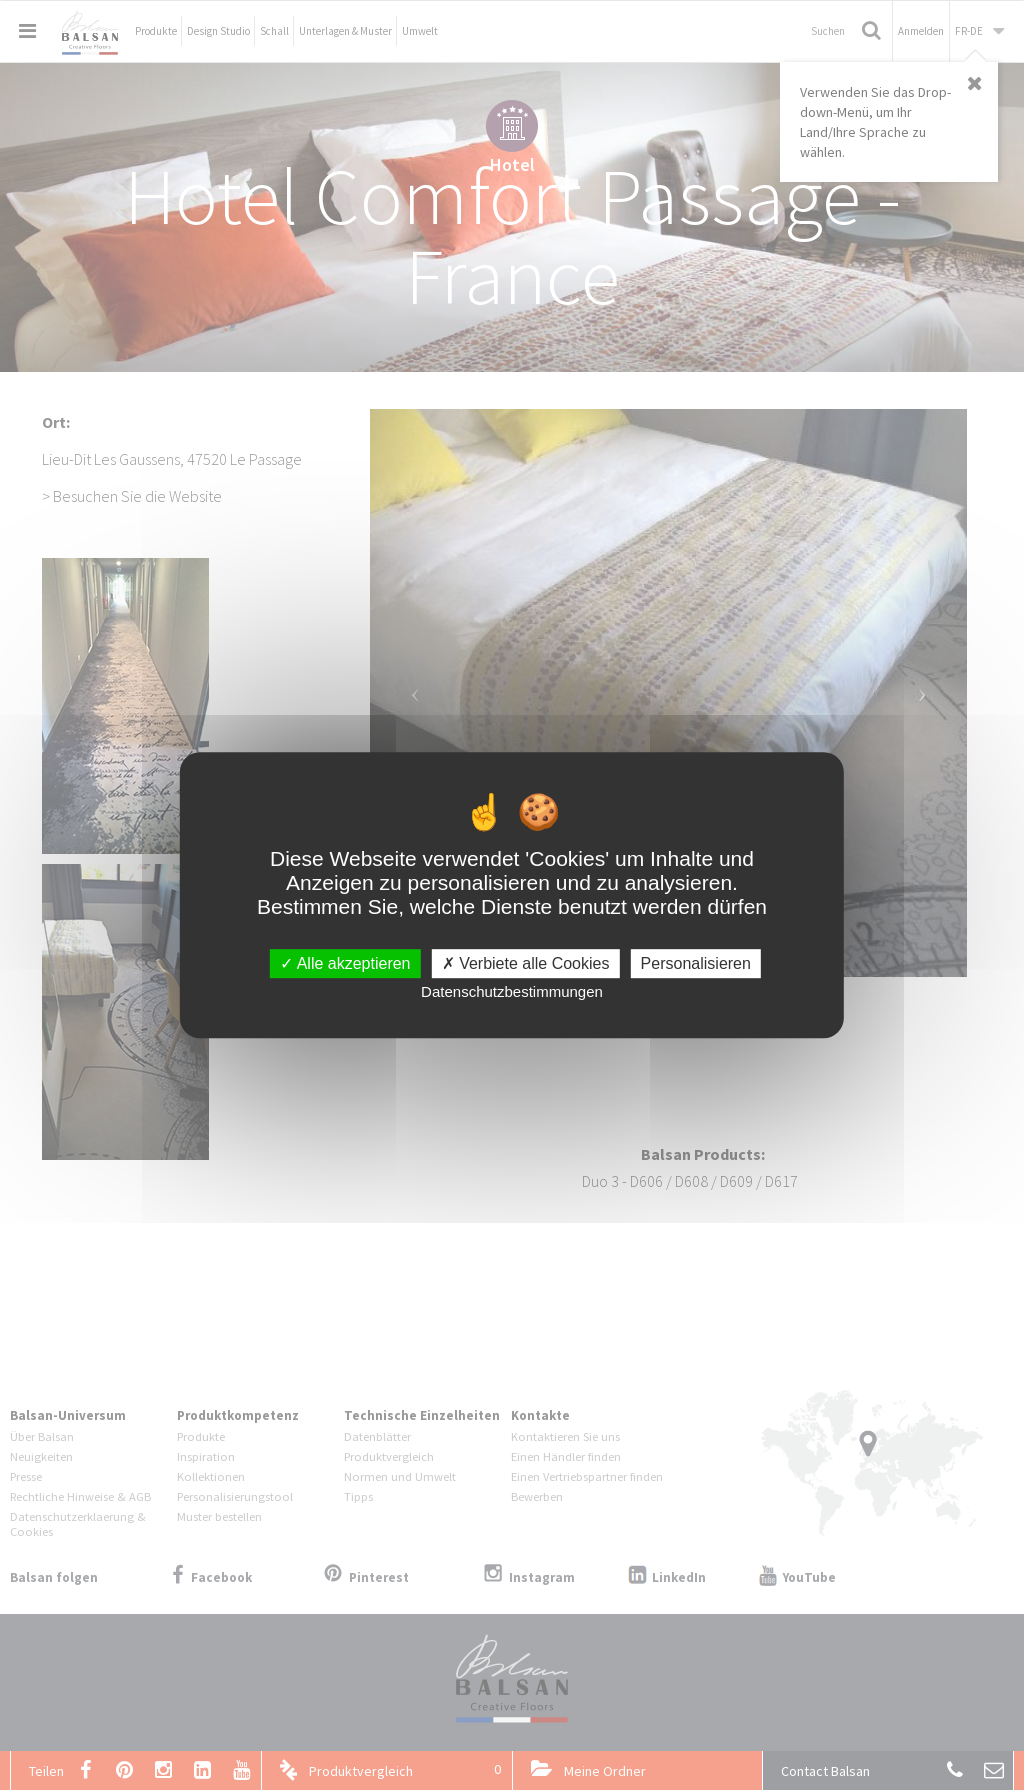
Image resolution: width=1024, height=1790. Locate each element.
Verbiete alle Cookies (526, 963)
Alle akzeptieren (345, 963)
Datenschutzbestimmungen (512, 991)
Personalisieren (696, 963)
